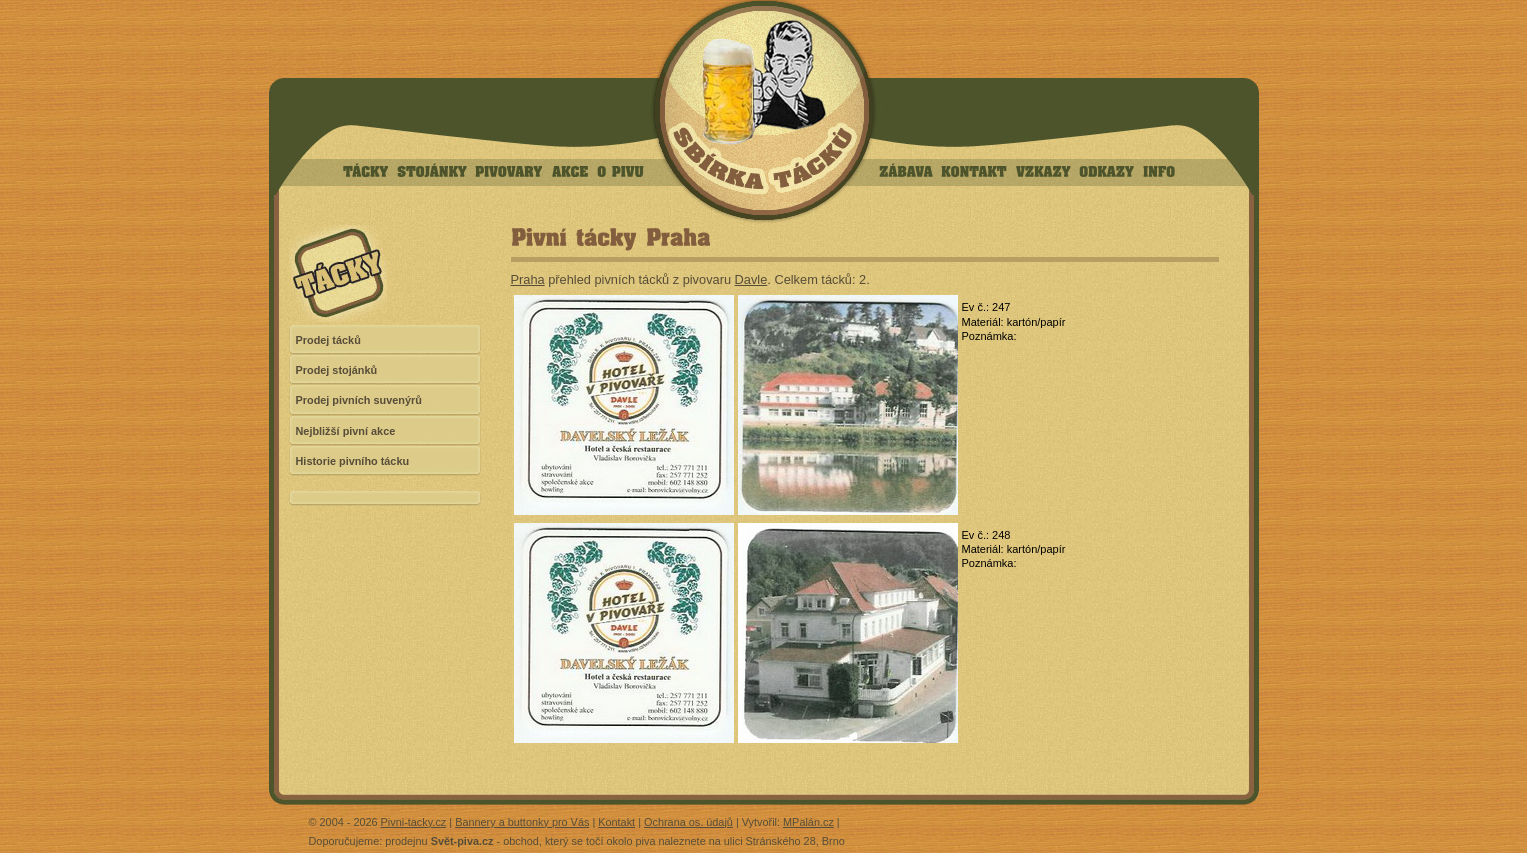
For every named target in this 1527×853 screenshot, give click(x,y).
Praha (528, 279)
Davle (751, 279)
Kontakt (616, 822)
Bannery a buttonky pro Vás (522, 822)
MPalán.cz (808, 822)
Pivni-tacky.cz (414, 822)
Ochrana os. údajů (688, 822)
